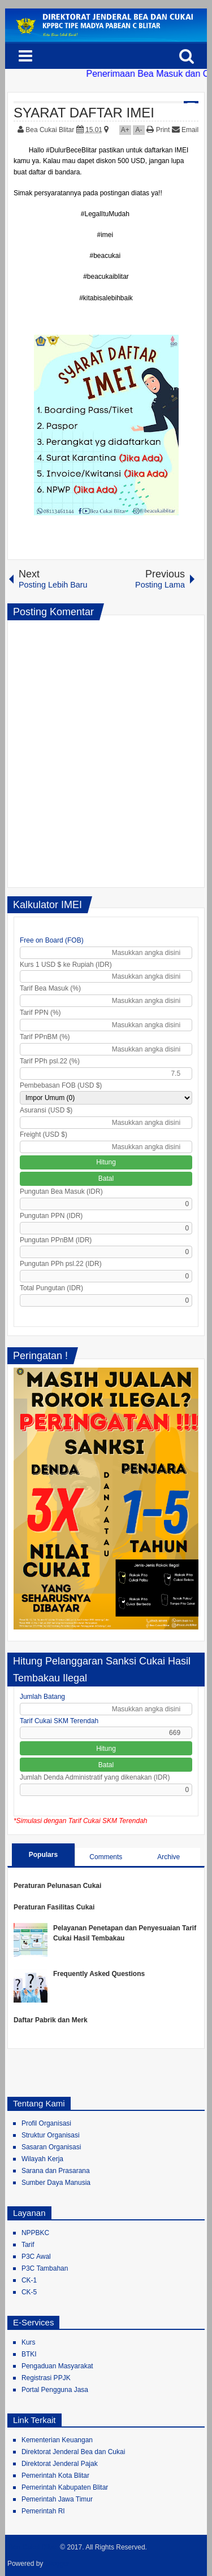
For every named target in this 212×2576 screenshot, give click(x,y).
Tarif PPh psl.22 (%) (50, 1061)
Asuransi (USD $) (46, 1110)
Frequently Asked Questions (99, 1974)
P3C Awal (36, 2256)
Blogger (58, 2564)
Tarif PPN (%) (40, 1013)
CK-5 (29, 2292)
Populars (43, 1855)
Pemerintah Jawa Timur (57, 2499)
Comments (105, 1857)
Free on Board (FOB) (52, 940)
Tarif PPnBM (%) (45, 1037)
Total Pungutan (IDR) (51, 1288)
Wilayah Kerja (42, 2159)
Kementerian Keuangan (57, 2440)
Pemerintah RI (43, 2511)
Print (158, 130)
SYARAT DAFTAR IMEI (84, 112)
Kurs (28, 2342)
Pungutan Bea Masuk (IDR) (61, 1191)
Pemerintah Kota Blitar (55, 2475)
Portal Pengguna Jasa (54, 2390)
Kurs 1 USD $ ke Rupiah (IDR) (66, 965)
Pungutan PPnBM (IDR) (56, 1240)
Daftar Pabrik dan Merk (51, 2020)
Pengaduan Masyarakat (57, 2366)
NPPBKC (35, 2233)
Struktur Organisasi (50, 2135)
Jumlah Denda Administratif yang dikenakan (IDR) (95, 1777)
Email (185, 130)
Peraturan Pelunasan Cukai (57, 1886)
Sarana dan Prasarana (55, 2171)
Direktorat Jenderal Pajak (59, 2464)
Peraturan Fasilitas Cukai (54, 1907)
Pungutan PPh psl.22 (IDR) (61, 1264)
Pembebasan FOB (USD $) (61, 1085)
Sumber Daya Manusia (55, 2183)
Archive (168, 1857)
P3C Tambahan (44, 2268)
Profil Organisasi (46, 2123)
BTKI (29, 2354)
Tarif (27, 2245)
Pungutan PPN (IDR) (51, 1216)
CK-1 (29, 2280)
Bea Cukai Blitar (50, 130)
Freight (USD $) (43, 1134)
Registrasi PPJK (46, 2378)
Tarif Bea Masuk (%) (50, 988)
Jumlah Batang (42, 1697)
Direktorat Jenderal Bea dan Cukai (73, 2452)
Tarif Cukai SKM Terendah (59, 1721)
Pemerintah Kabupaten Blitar (64, 2487)
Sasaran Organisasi (51, 2147)
